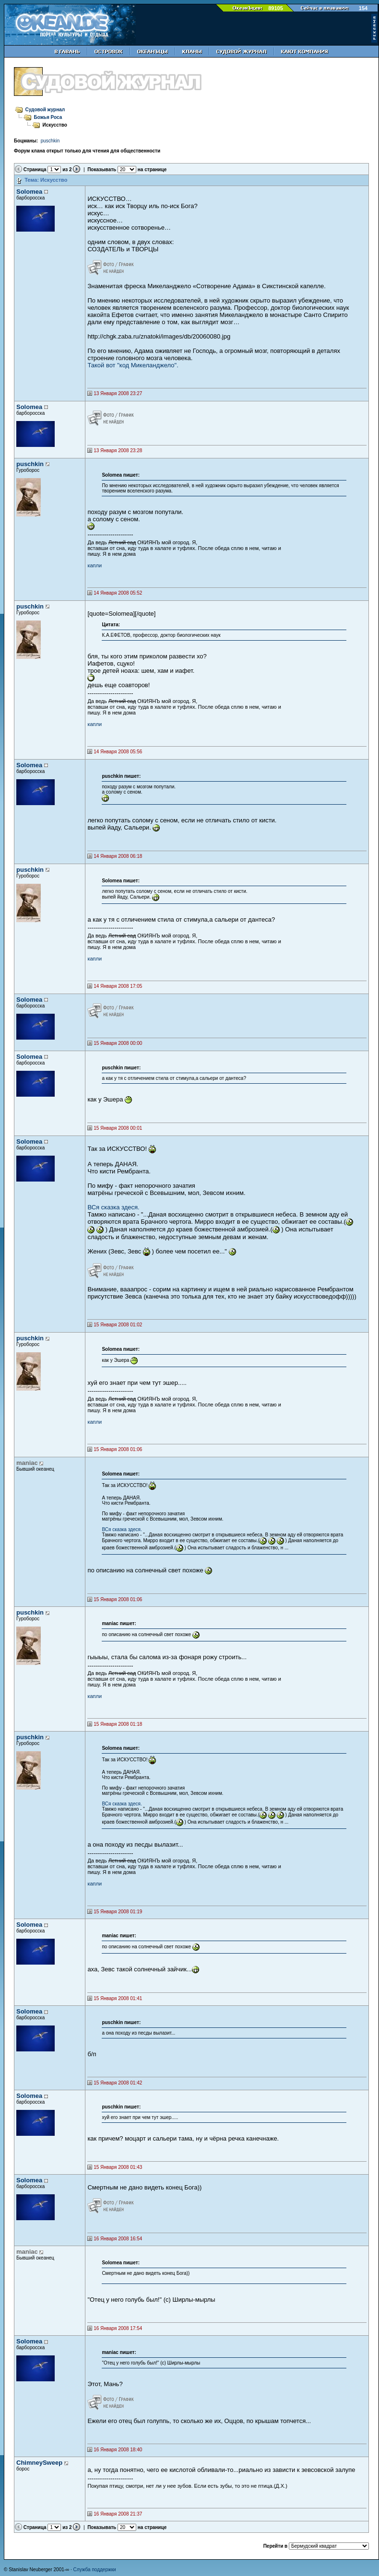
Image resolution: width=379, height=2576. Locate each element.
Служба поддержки (94, 2569)
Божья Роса (48, 117)
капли (94, 565)
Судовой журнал (45, 109)
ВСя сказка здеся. (113, 1207)
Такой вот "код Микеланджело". (132, 365)
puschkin (50, 140)
